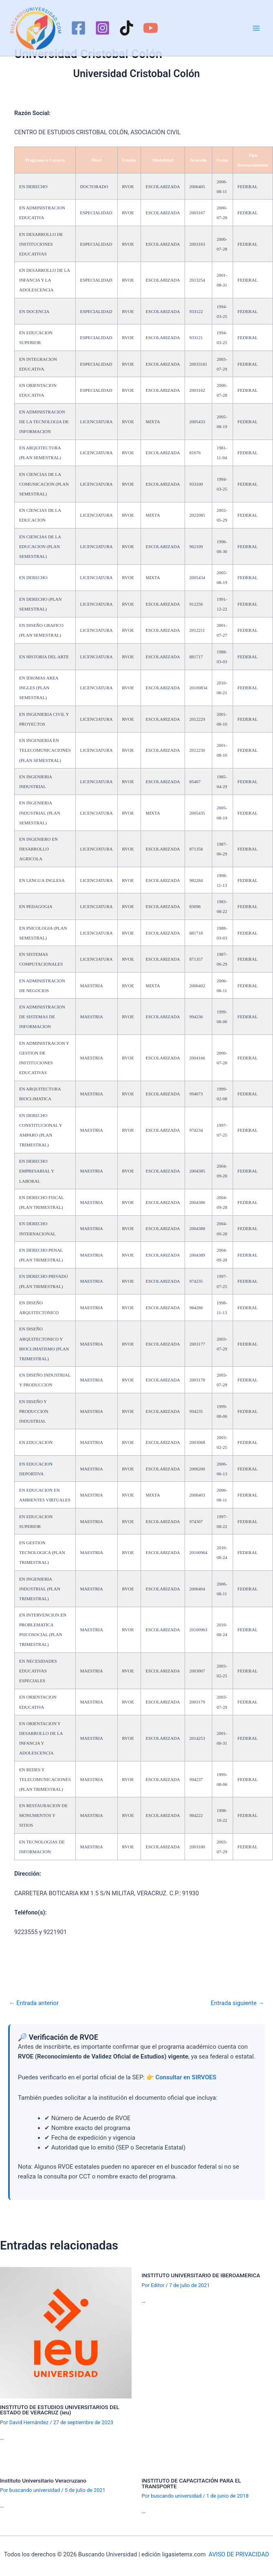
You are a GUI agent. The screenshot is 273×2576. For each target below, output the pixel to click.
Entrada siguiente (237, 2003)
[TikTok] (126, 28)
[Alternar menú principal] (256, 28)
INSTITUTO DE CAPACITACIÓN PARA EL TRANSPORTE (191, 2483)
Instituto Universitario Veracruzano (43, 2480)
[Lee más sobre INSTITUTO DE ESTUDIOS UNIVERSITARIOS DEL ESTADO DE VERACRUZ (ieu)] (66, 2332)
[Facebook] (78, 28)
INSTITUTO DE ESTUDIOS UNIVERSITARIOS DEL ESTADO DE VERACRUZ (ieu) (59, 2410)
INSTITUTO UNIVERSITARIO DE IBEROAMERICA (201, 2275)
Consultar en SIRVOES (185, 2077)
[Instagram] (102, 28)
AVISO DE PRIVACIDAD (239, 2554)
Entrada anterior (34, 2003)
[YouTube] (150, 28)
